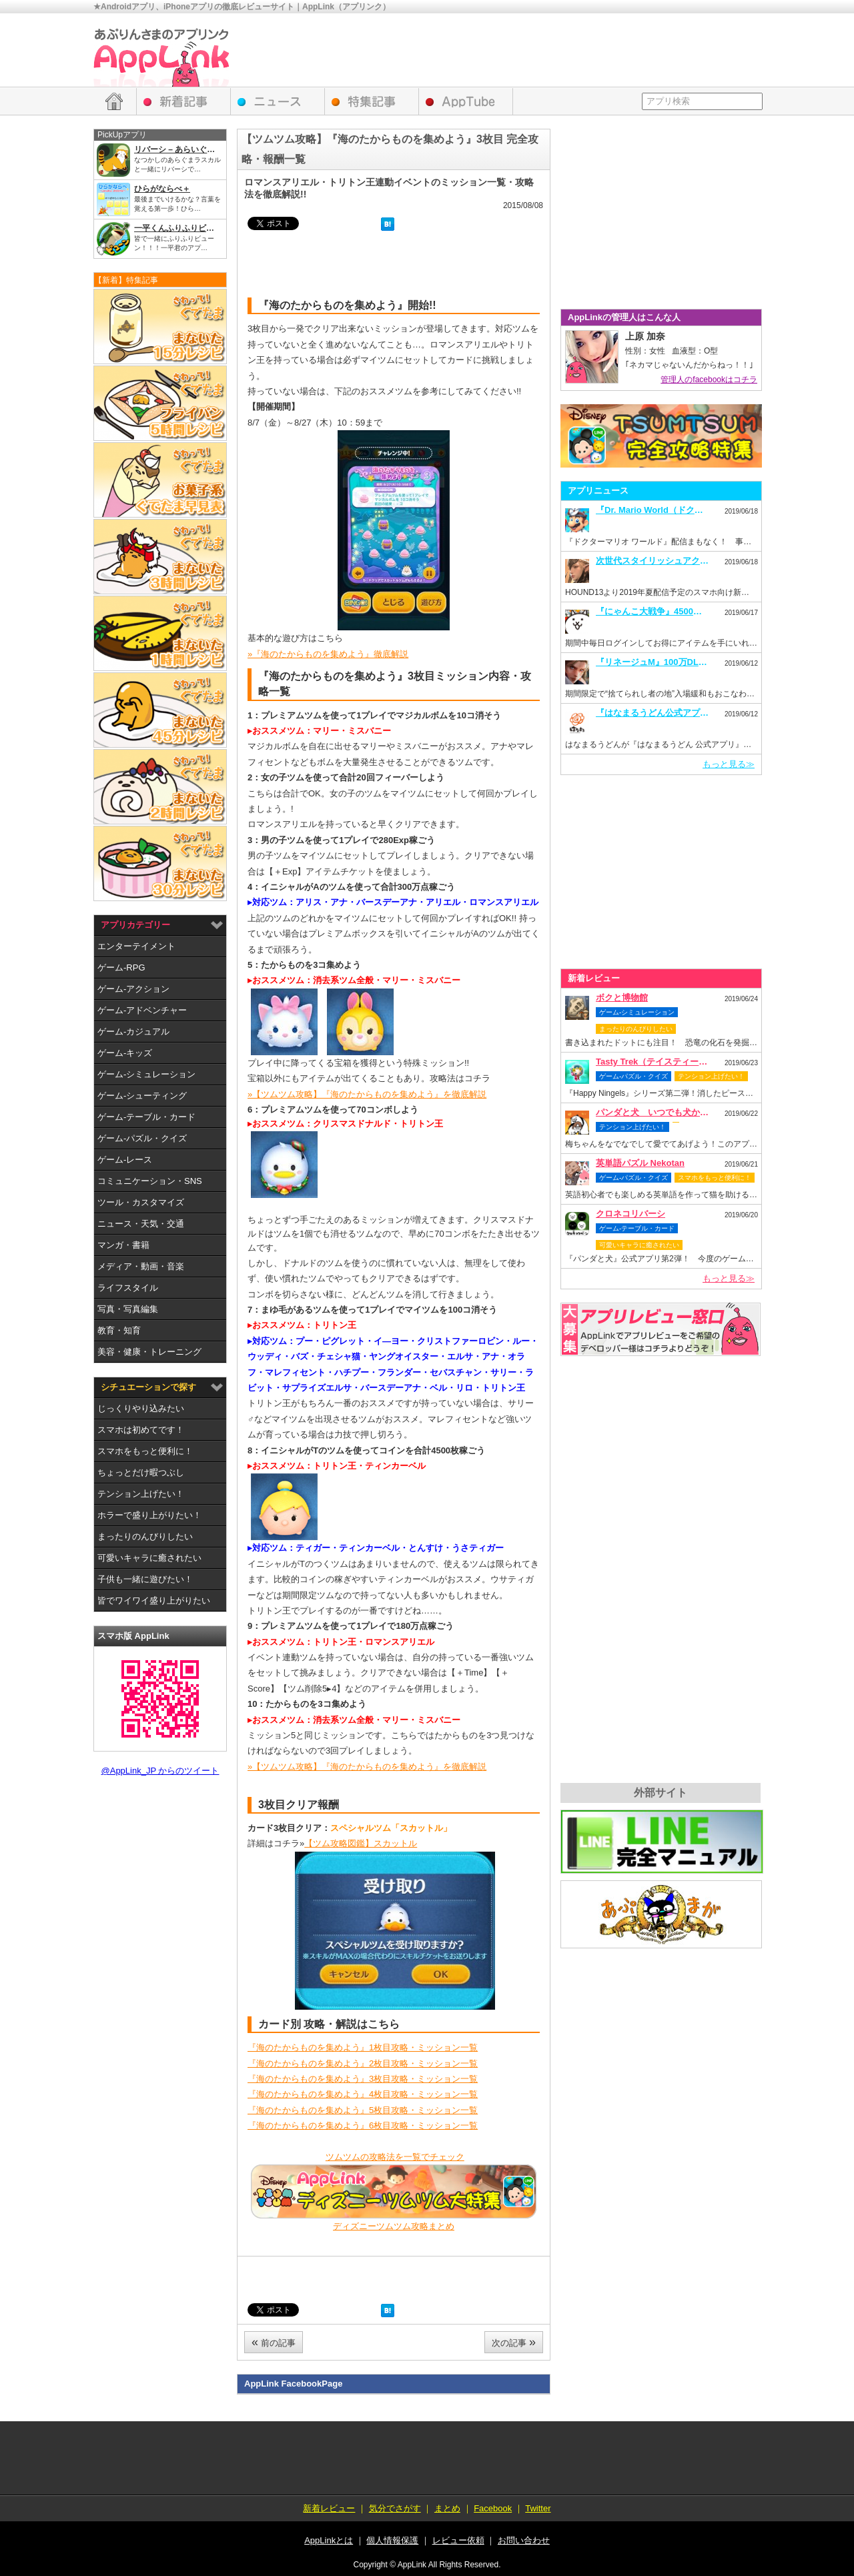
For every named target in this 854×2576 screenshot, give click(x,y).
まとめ (447, 2508)
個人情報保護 (392, 2540)
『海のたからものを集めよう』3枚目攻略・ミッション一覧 (363, 2079)
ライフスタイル (127, 1288)
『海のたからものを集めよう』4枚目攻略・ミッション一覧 (363, 2094)
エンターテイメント (136, 946)
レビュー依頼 (660, 1329)
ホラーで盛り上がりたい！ (149, 1515)
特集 (372, 101)
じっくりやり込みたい (140, 1408)
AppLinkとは (328, 2540)
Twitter (537, 2508)
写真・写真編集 (127, 1309)
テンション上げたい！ (140, 1494)
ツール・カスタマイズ (140, 1202)
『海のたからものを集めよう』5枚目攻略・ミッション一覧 (363, 2110)
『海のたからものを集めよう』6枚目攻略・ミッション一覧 (363, 2125)
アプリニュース (278, 101)
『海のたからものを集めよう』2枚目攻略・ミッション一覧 (363, 2063)
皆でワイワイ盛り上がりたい (153, 1600)
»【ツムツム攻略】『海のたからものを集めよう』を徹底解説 (367, 1094)
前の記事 (274, 2342)
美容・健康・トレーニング (149, 1352)
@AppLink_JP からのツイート (160, 1771)
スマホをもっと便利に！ (145, 1451)
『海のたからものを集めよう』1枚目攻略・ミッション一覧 (363, 2047)
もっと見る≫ (729, 764)
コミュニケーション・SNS (149, 1181)
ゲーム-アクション (133, 989)
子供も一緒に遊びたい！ (145, 1579)
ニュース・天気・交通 (140, 1224)
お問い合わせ (524, 2540)
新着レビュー (184, 101)
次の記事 (514, 2342)
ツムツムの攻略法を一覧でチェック (395, 2157)
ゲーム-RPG (121, 967)
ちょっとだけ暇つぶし (140, 1472)
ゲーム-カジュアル (133, 1032)
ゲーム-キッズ (124, 1053)
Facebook (493, 2508)
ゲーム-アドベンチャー (142, 1010)
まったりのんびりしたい (145, 1536)
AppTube (466, 101)
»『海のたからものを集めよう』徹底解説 (328, 654)
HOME (114, 101)
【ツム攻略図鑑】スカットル (360, 1843)
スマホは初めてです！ (140, 1430)
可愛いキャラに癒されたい (149, 1558)
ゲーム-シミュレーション (146, 1074)
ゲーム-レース (124, 1160)
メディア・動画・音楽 (140, 1266)
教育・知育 (119, 1330)
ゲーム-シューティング (142, 1096)
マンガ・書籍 (123, 1245)
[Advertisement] (518, 50)
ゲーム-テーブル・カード (146, 1117)
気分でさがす (395, 2508)
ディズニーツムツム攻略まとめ (393, 2226)
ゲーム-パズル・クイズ (142, 1138)
